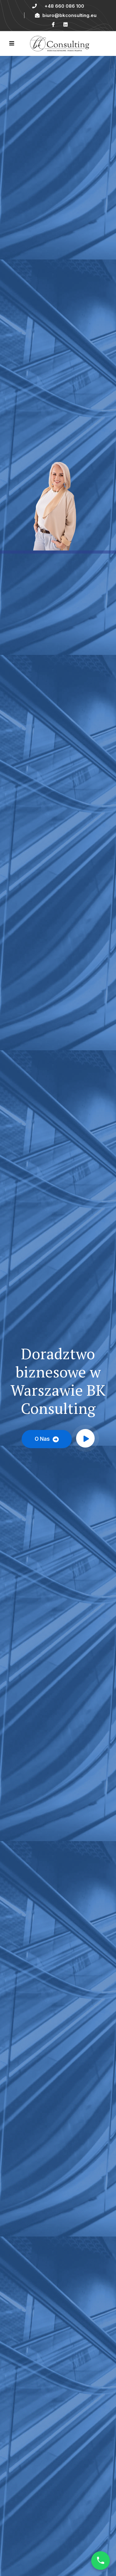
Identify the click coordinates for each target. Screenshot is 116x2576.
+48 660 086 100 (64, 6)
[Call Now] (100, 2560)
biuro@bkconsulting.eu (66, 15)
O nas (47, 1439)
